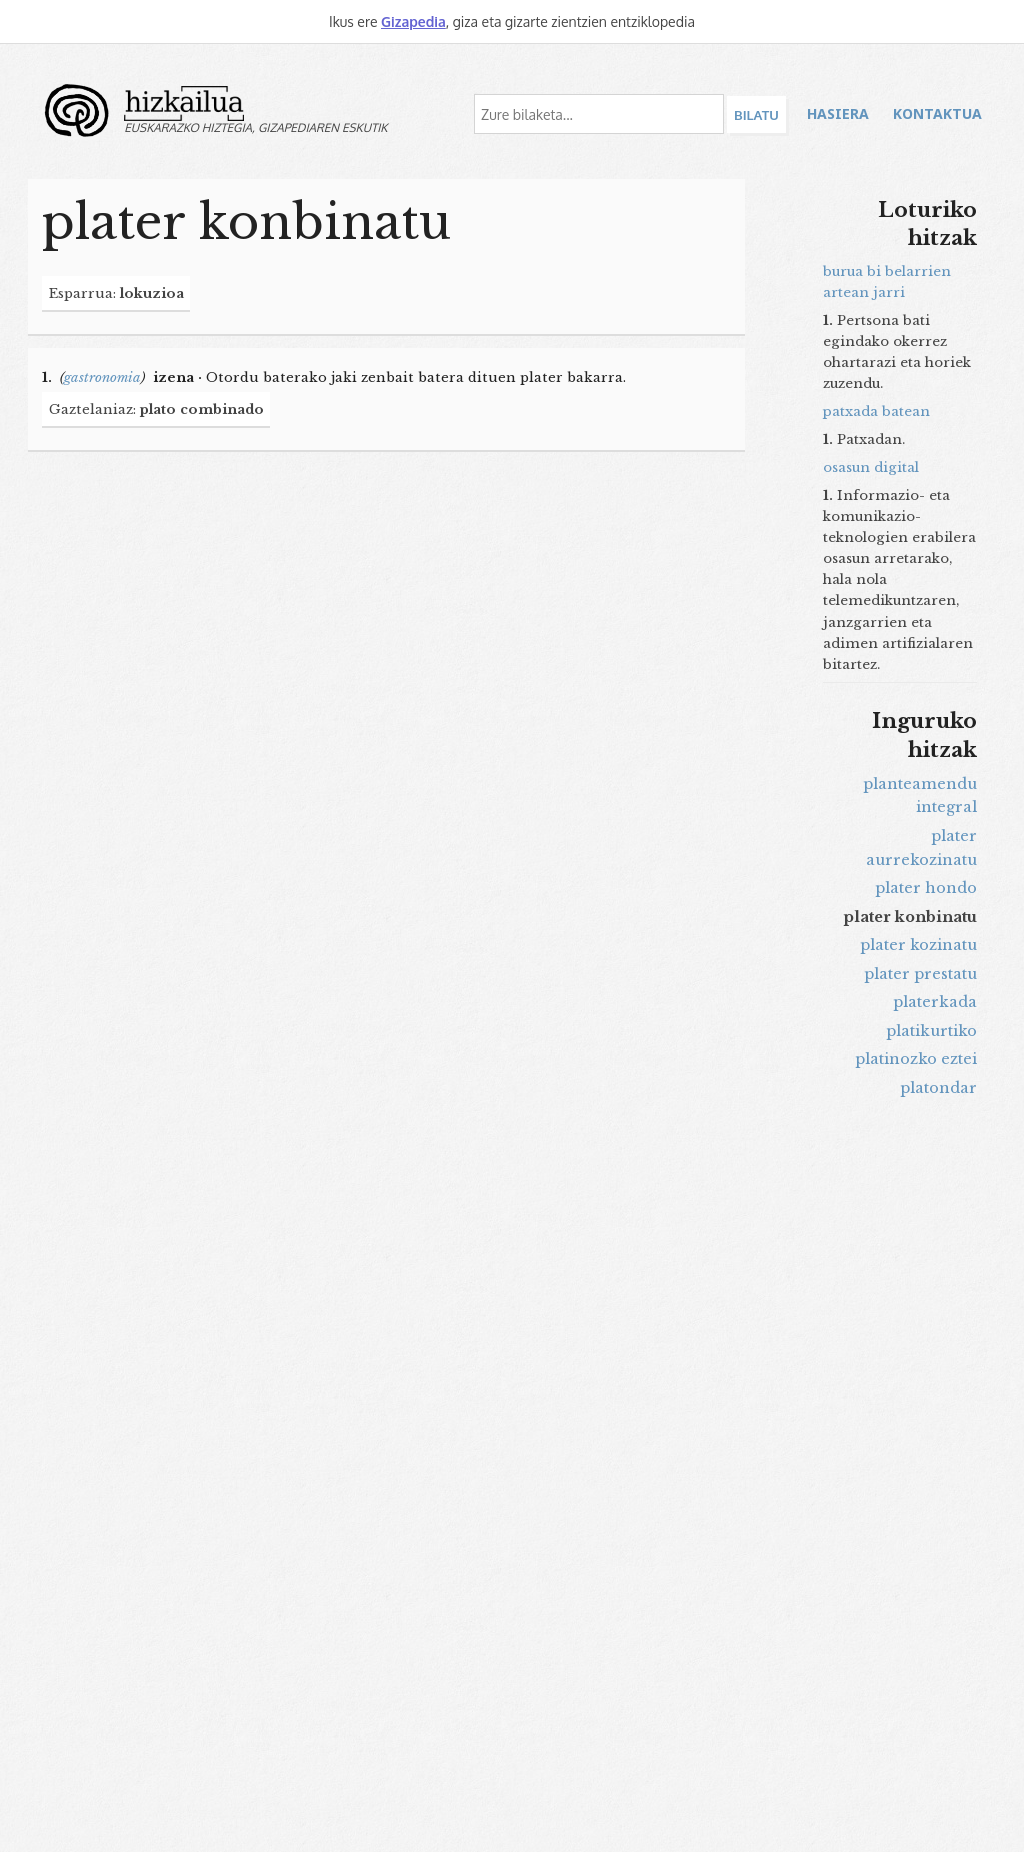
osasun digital (871, 467)
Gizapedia (413, 21)
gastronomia (102, 377)
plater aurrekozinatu (921, 848)
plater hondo (926, 888)
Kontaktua (937, 113)
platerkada (935, 1002)
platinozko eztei (916, 1059)
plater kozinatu (918, 945)
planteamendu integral (920, 796)
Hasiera (838, 113)
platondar (938, 1088)
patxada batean (876, 411)
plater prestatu (920, 974)
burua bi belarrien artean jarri (887, 282)
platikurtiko (931, 1031)
